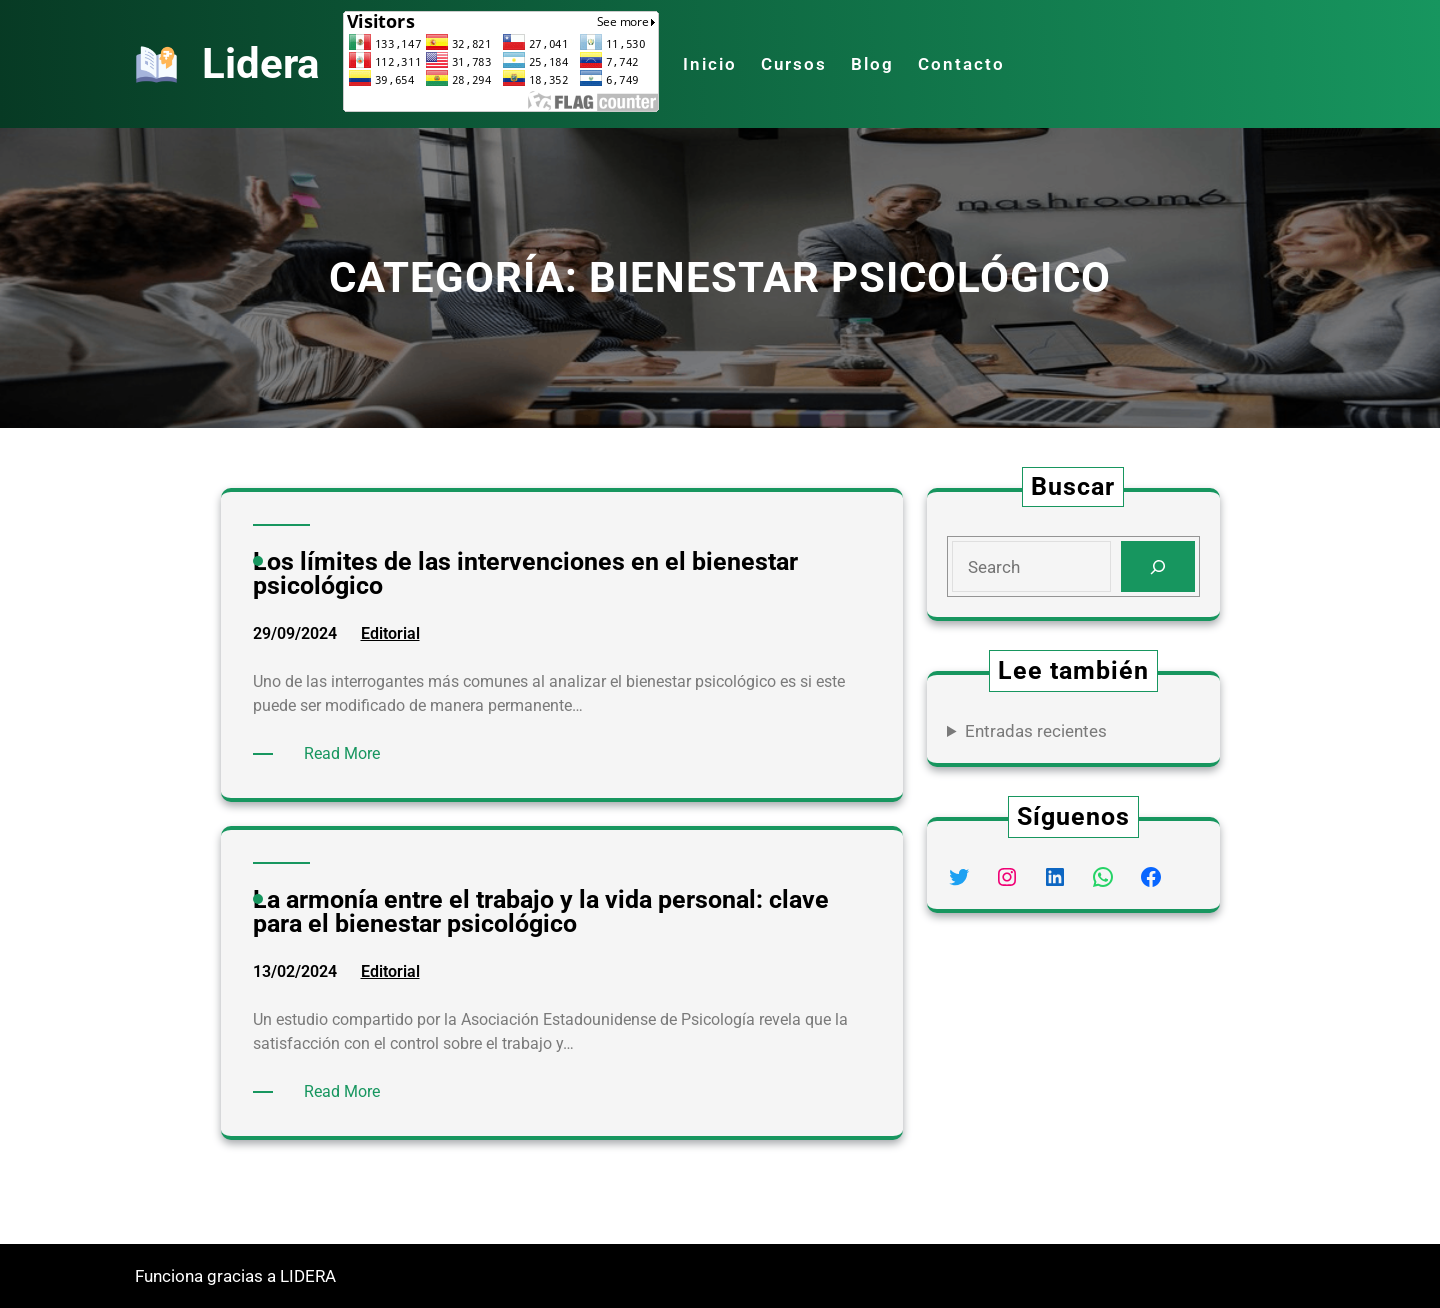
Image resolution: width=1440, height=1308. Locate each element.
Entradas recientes (1036, 731)
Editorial (390, 633)
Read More (345, 754)
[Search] (1157, 566)
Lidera (260, 63)
